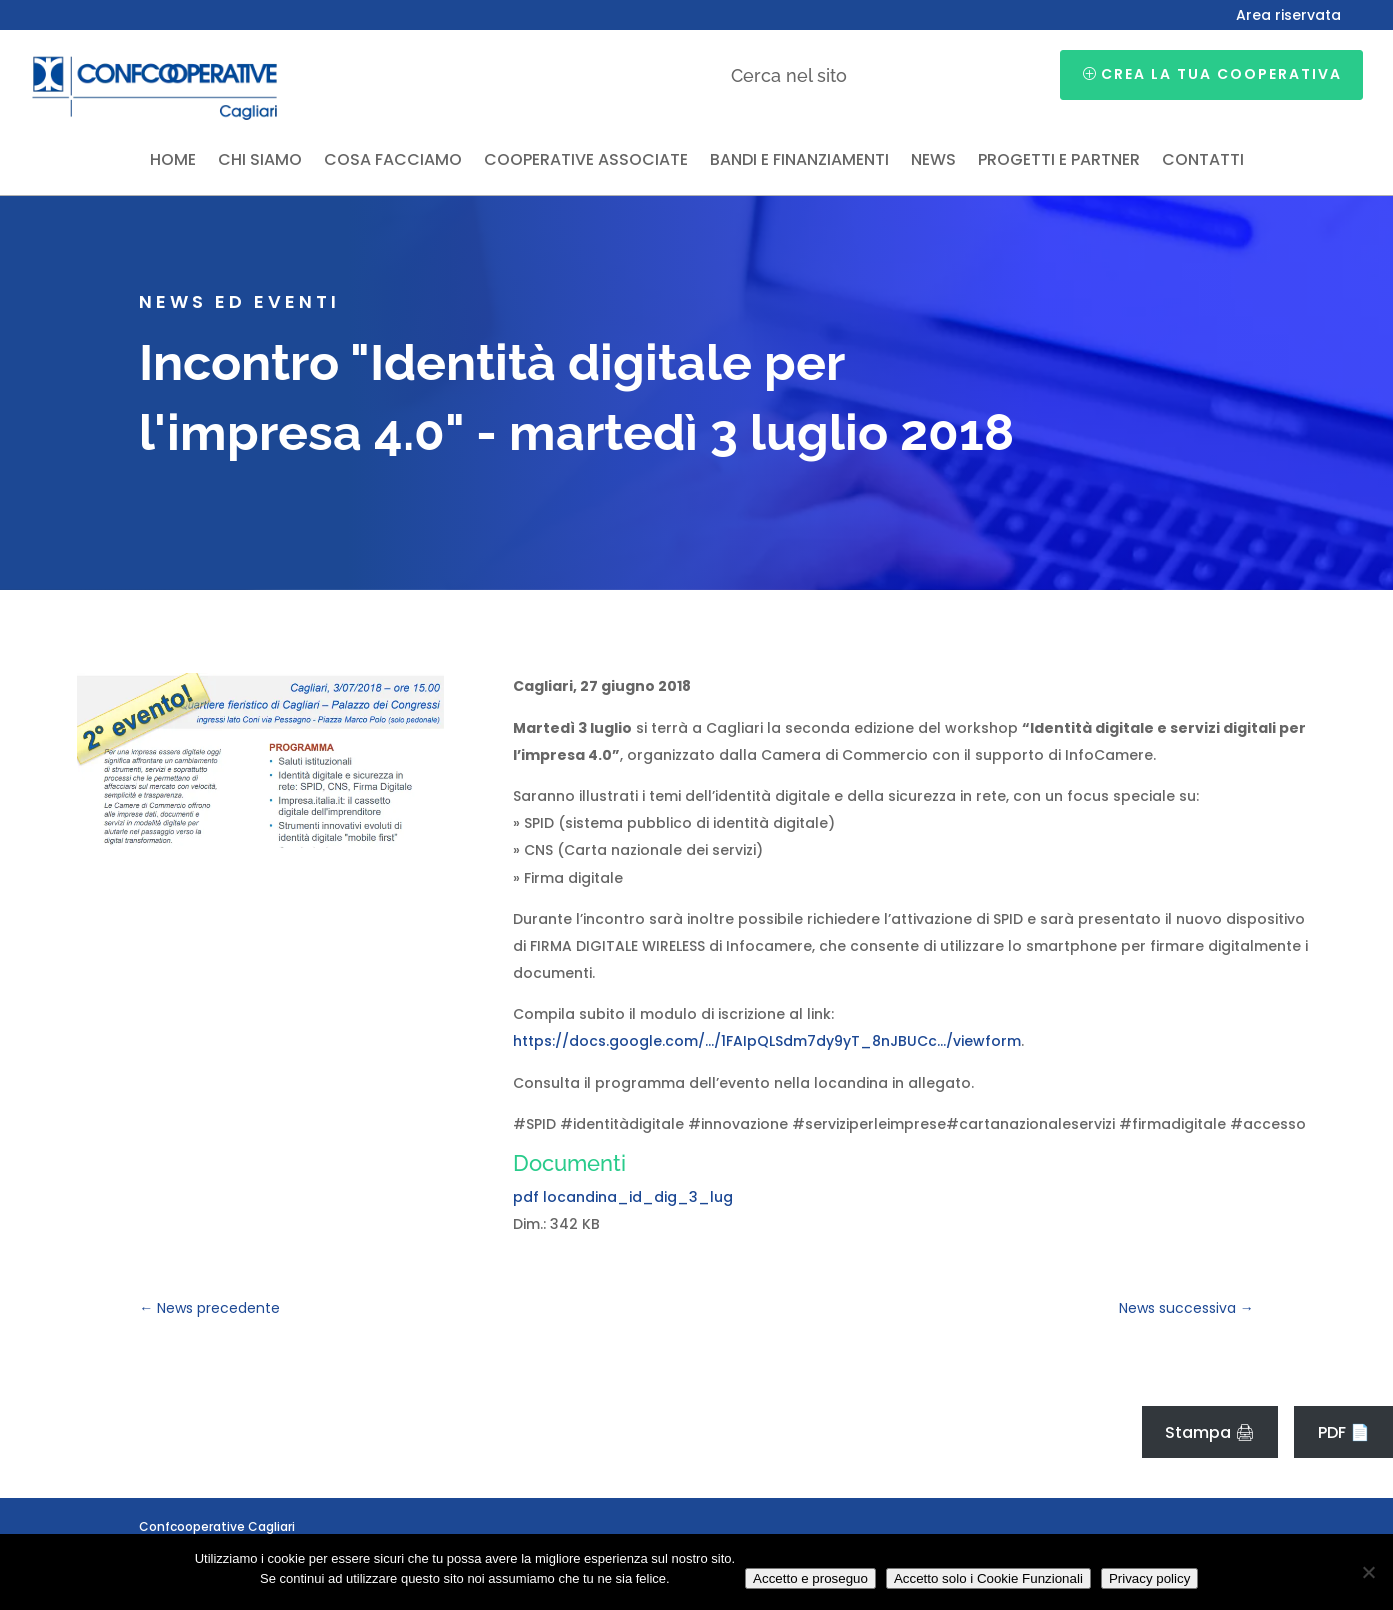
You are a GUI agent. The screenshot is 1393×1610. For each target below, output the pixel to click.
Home (173, 162)
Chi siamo (260, 162)
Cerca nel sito (789, 75)
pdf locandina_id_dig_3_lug (623, 1197)
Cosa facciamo (393, 162)
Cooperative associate (586, 162)
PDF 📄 (1344, 1432)
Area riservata (1288, 16)
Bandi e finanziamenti (799, 162)
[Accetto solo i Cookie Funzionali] (1368, 1572)
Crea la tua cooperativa (1221, 74)
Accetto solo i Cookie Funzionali (988, 1578)
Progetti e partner (1059, 162)
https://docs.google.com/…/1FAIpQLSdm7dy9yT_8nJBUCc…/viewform (767, 1041)
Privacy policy (1149, 1578)
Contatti (1203, 162)
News (933, 162)
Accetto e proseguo (810, 1578)
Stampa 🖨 (1210, 1432)
